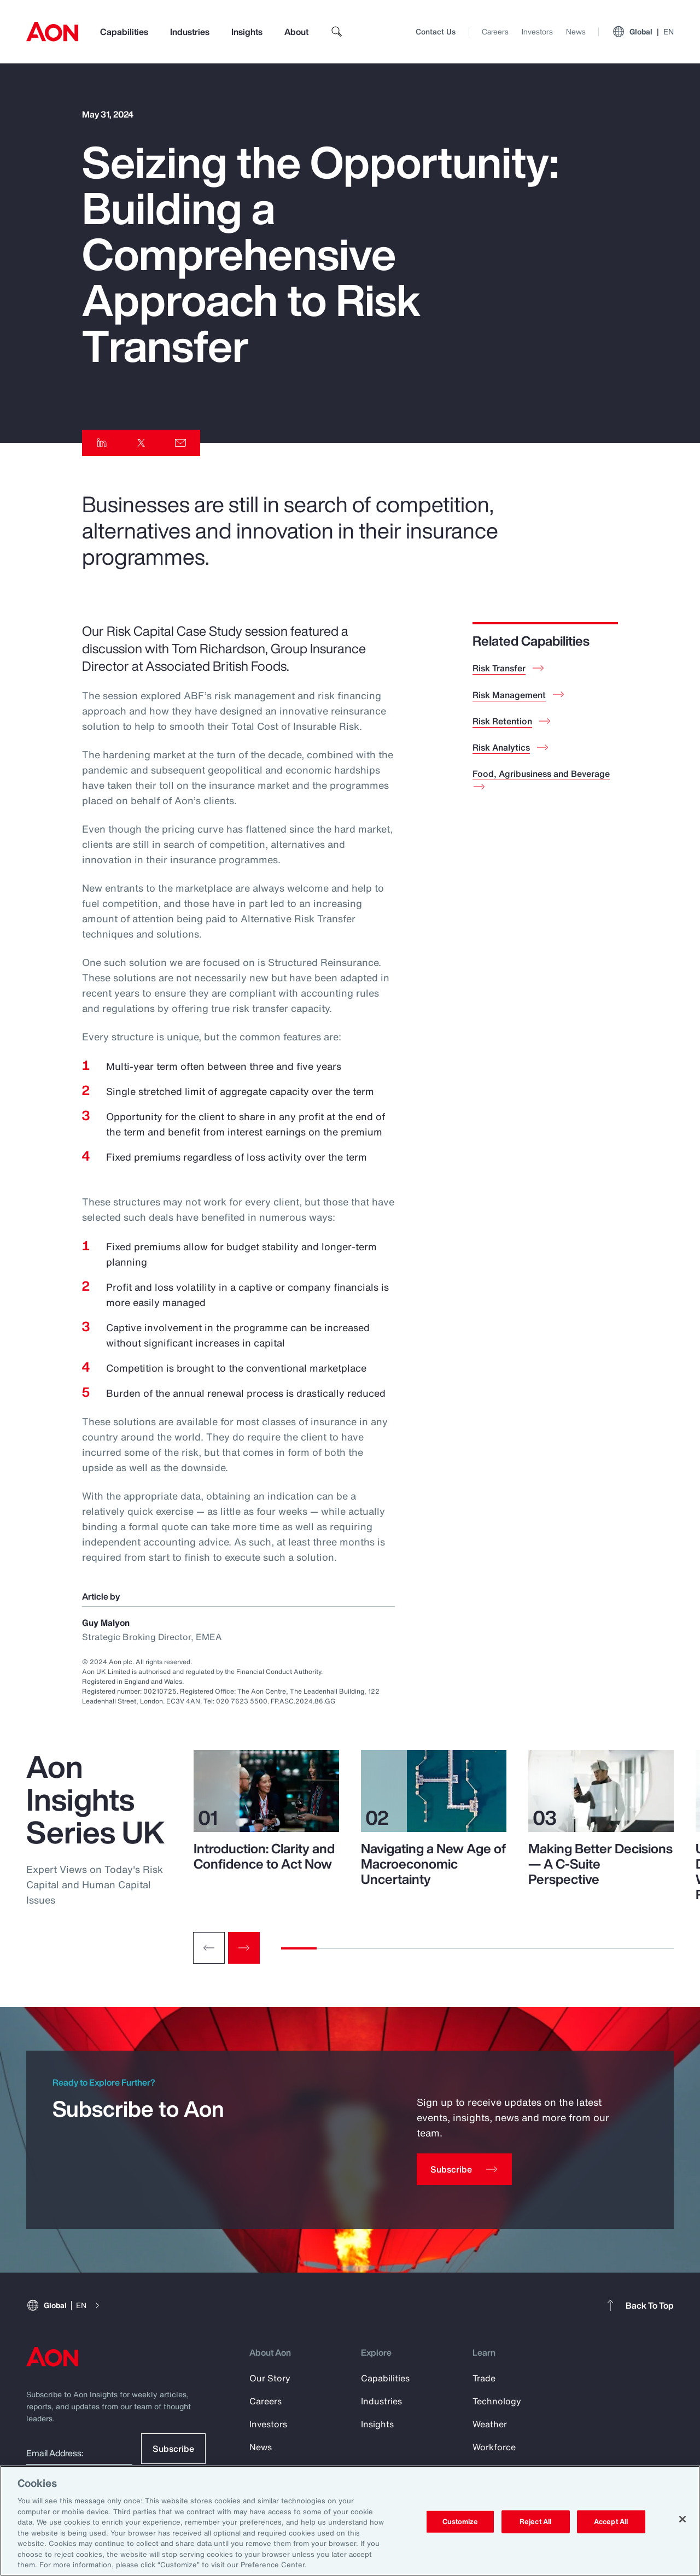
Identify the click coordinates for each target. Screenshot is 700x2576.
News (576, 31)
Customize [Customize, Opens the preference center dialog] (460, 2521)
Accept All (611, 2521)
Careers (495, 31)
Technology (496, 2401)
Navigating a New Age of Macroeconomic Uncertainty (433, 1864)
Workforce (494, 2447)
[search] (337, 32)
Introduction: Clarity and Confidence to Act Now (264, 1856)
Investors (537, 31)
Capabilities (124, 31)
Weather (489, 2424)
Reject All (535, 2521)
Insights (246, 31)
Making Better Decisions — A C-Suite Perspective (600, 1864)
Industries (189, 31)
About (296, 31)
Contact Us (436, 31)
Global (643, 31)
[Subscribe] (464, 2169)
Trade (483, 2378)
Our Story (269, 2378)
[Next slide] (244, 1948)
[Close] (682, 2519)
